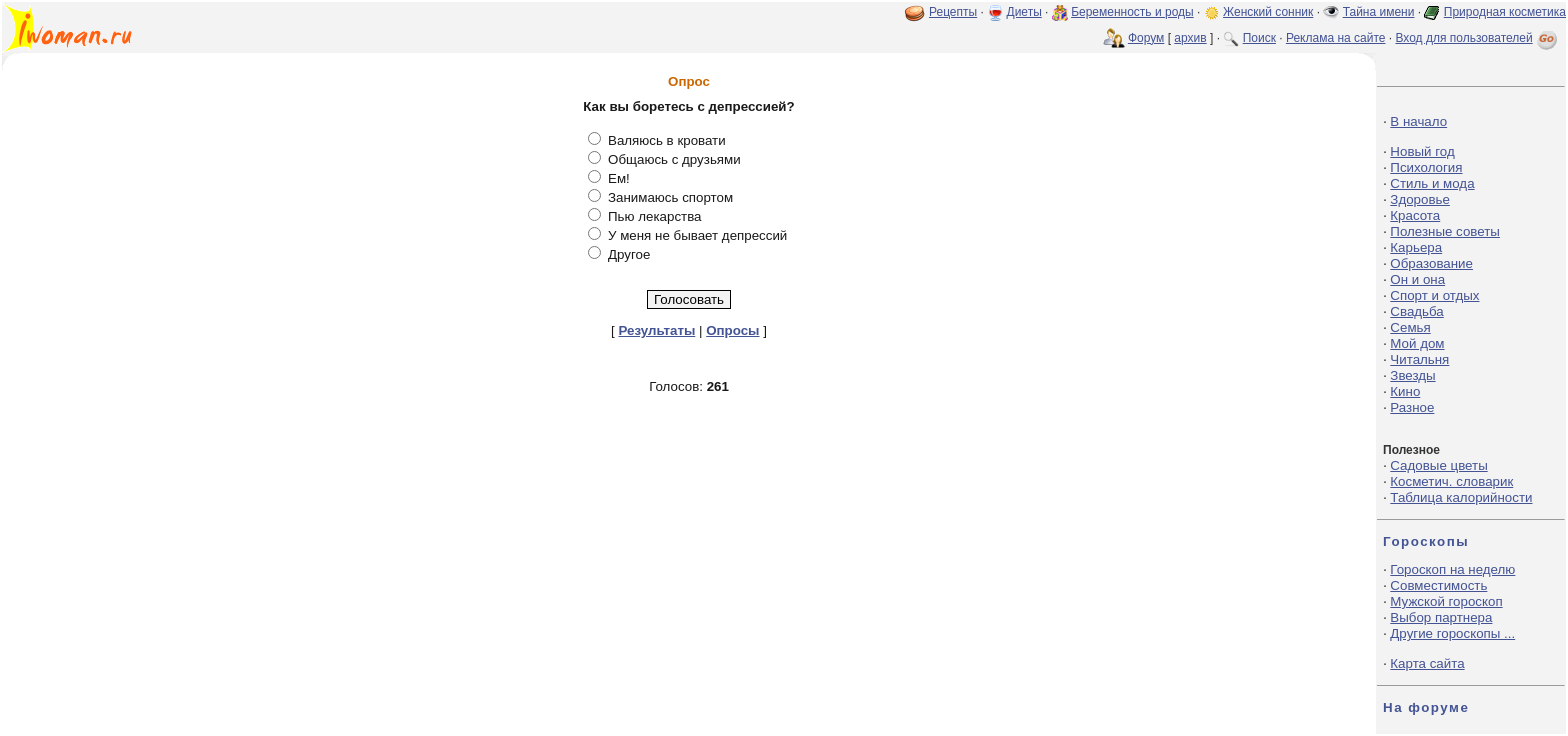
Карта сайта (1427, 663)
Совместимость (1438, 585)
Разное (1412, 407)
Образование (1431, 263)
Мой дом (1417, 343)
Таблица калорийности (1461, 497)
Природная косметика (1505, 12)
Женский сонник (1268, 12)
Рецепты (953, 12)
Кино (1405, 391)
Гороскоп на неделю (1452, 569)
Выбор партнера (1441, 617)
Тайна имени (1379, 12)
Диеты (1024, 12)
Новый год (1422, 151)
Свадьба (1416, 311)
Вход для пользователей (1478, 38)
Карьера (1416, 247)
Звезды (1412, 375)
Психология (1426, 167)
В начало (1418, 121)
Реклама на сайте (1336, 38)
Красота (1415, 215)
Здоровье (1420, 199)
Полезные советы (1445, 231)
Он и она (1417, 279)
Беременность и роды (1132, 12)
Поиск (1259, 38)
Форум (1146, 38)
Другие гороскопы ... (1452, 633)
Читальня (1419, 359)
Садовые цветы (1438, 465)
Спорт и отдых (1434, 295)
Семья (1410, 327)
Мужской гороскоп (1446, 601)
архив (1190, 38)
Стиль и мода (1432, 183)
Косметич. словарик (1451, 481)
